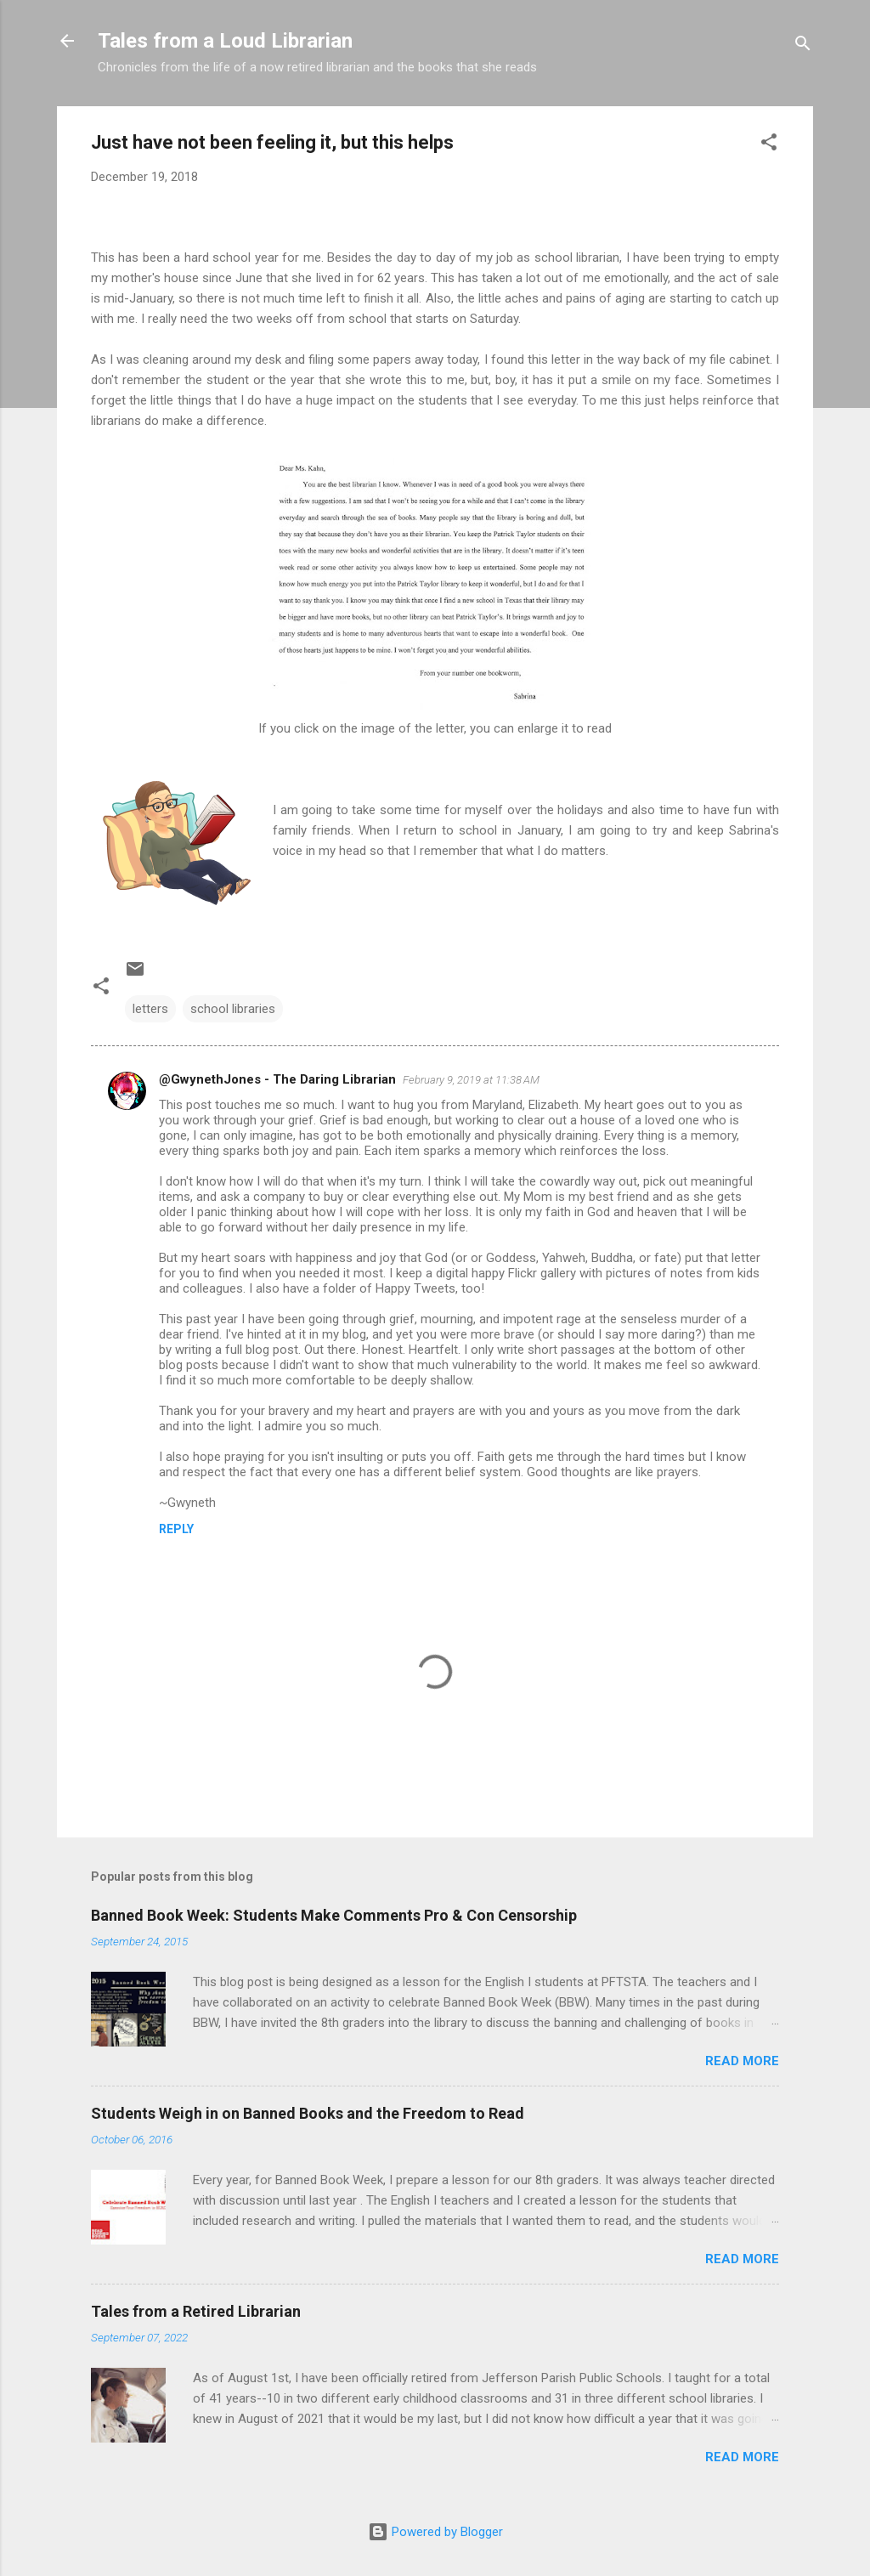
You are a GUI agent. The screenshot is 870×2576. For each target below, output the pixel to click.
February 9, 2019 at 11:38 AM (471, 1079)
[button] (769, 145)
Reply (176, 1529)
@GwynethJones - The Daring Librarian (277, 1079)
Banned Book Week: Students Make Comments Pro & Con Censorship (334, 1915)
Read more (742, 2061)
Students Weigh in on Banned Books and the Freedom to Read (307, 2113)
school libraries (232, 1008)
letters (150, 1008)
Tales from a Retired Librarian (196, 2311)
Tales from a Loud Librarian (225, 41)
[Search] (803, 46)
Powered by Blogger (435, 2531)
